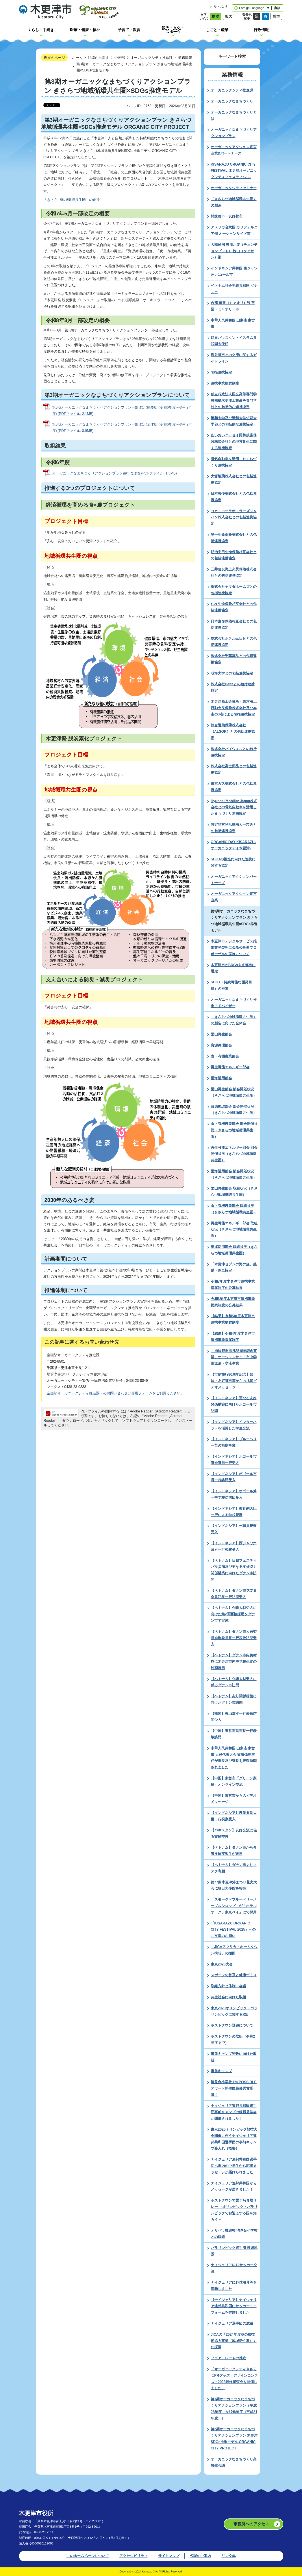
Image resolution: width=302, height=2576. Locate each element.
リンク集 (229, 2556)
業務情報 (185, 58)
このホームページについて (88, 2556)
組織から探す (98, 58)
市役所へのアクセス (251, 2524)
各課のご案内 (200, 2556)
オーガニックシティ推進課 (151, 58)
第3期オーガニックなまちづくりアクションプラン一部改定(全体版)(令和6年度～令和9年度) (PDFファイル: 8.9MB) (122, 427)
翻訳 (277, 8)
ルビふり (220, 6)
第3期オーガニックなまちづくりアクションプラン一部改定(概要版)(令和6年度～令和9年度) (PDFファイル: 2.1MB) (122, 410)
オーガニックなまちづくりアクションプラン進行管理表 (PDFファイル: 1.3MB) (114, 473)
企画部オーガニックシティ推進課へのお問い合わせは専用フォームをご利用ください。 (115, 1393)
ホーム (77, 58)
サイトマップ (168, 2556)
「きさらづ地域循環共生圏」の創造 (71, 200)
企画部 (119, 58)
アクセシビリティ (133, 2556)
